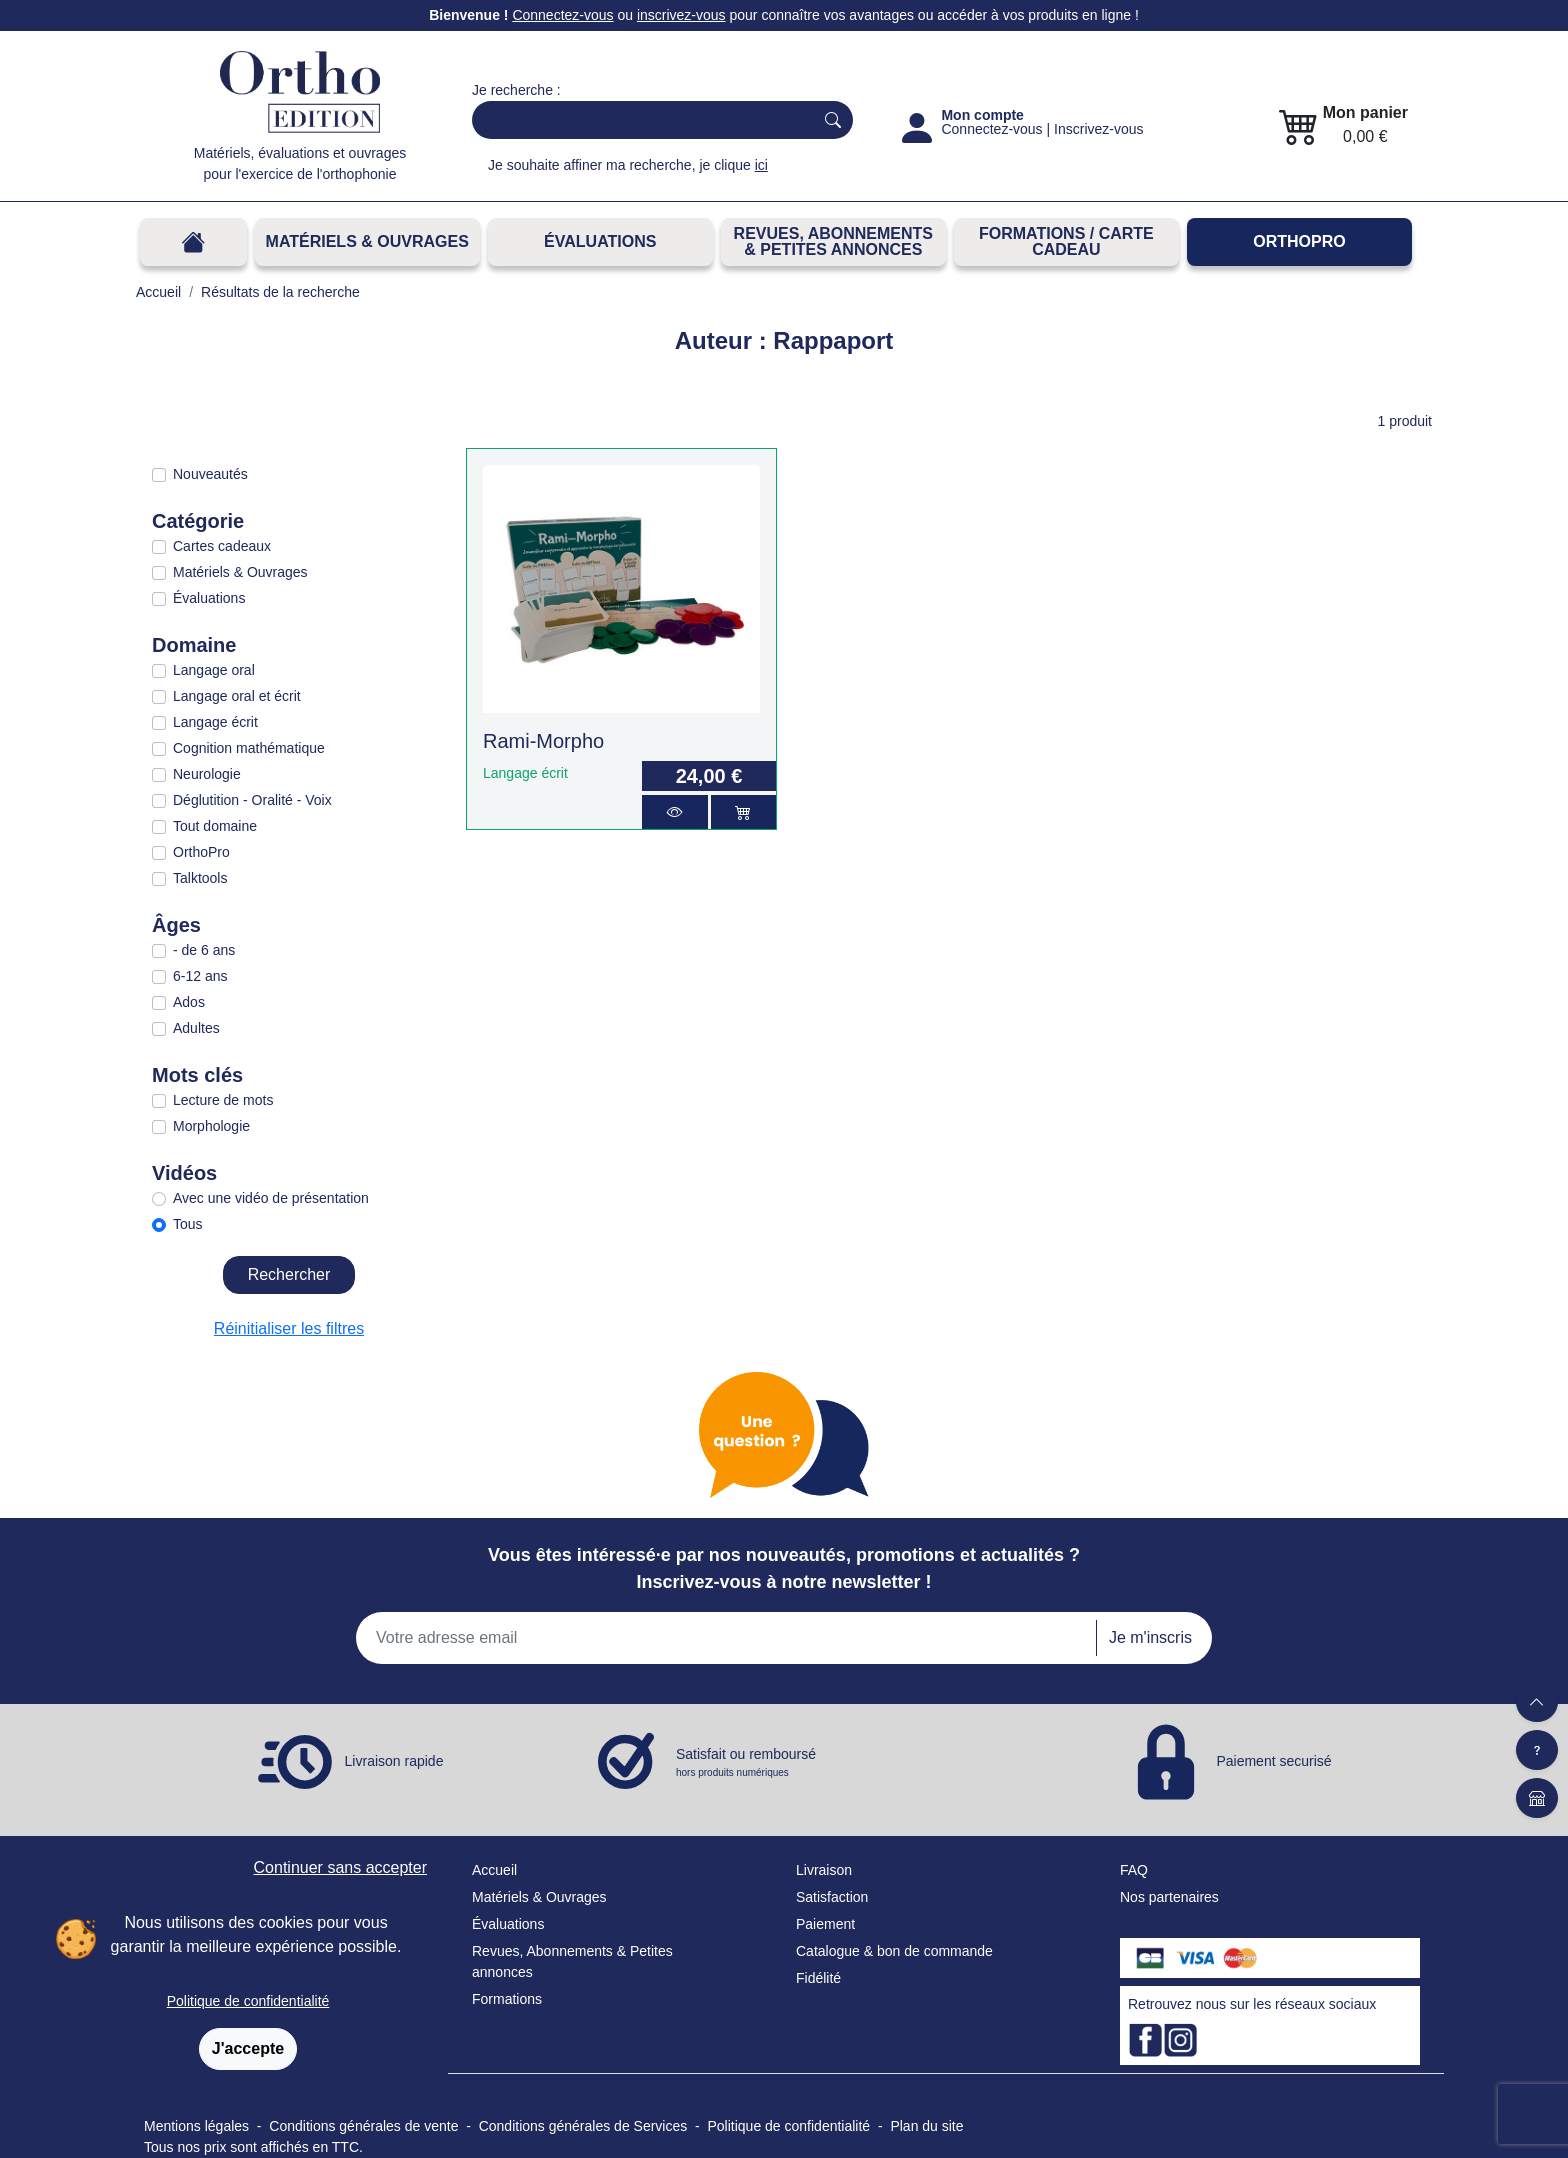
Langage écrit (215, 722)
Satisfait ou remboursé (746, 1763)
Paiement (825, 1924)
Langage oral (214, 670)
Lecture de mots (223, 1100)
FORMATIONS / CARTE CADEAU (1066, 241)
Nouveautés (210, 474)
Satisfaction (832, 1897)
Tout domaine (215, 826)
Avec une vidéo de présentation (271, 1198)
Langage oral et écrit (237, 696)
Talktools (200, 878)
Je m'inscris (1150, 1637)
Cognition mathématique (249, 748)
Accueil (494, 1870)
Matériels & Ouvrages (367, 241)
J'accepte (248, 2048)
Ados (189, 1002)
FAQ (1134, 1870)
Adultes (196, 1028)
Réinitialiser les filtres (289, 1328)
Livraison (824, 1870)
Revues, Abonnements (542, 1951)
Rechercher (289, 1274)
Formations (507, 1999)
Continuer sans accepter (340, 1867)
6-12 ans (200, 976)
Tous (188, 1224)
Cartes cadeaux (222, 546)
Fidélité (818, 1978)
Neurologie (207, 774)
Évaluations (600, 241)
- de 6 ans (204, 950)
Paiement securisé (1273, 1761)
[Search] (638, 120)
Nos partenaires (1169, 1897)
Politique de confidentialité (248, 2001)
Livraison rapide (394, 1761)
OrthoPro (1299, 241)
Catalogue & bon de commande (894, 1951)
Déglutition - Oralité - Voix (252, 800)
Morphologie (211, 1126)
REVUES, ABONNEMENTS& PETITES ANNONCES (833, 241)
